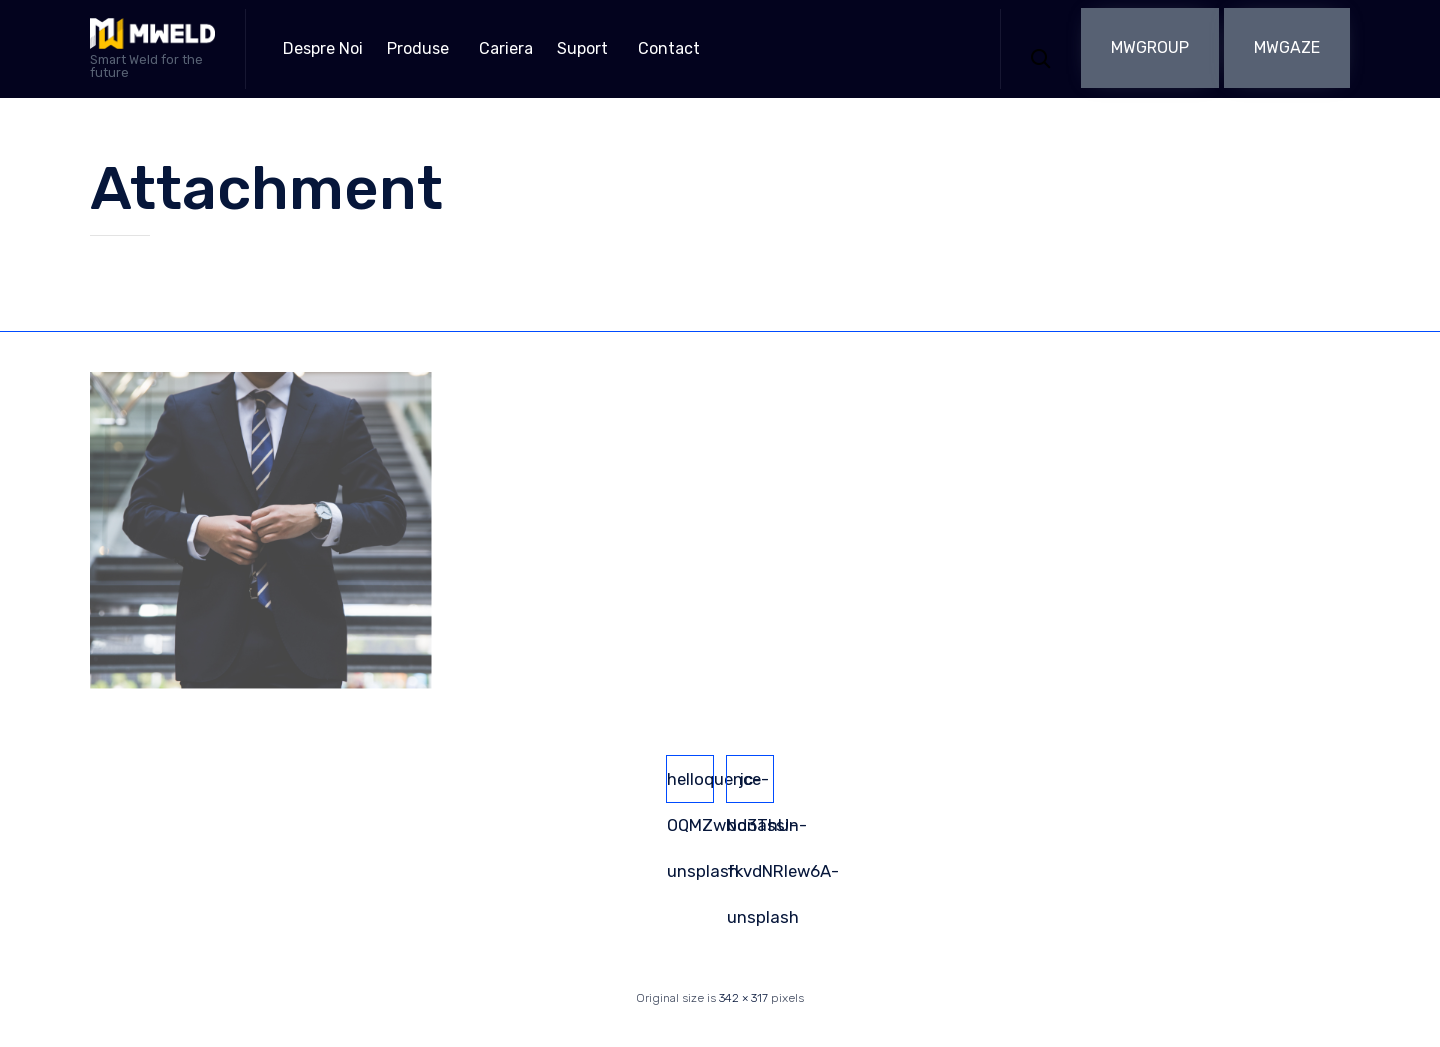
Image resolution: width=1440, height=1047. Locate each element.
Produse (418, 48)
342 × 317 (743, 998)
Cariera (506, 48)
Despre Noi (323, 48)
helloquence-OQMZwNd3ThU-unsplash (690, 786)
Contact (669, 48)
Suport (582, 48)
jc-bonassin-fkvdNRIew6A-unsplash (750, 786)
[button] (1150, 48)
